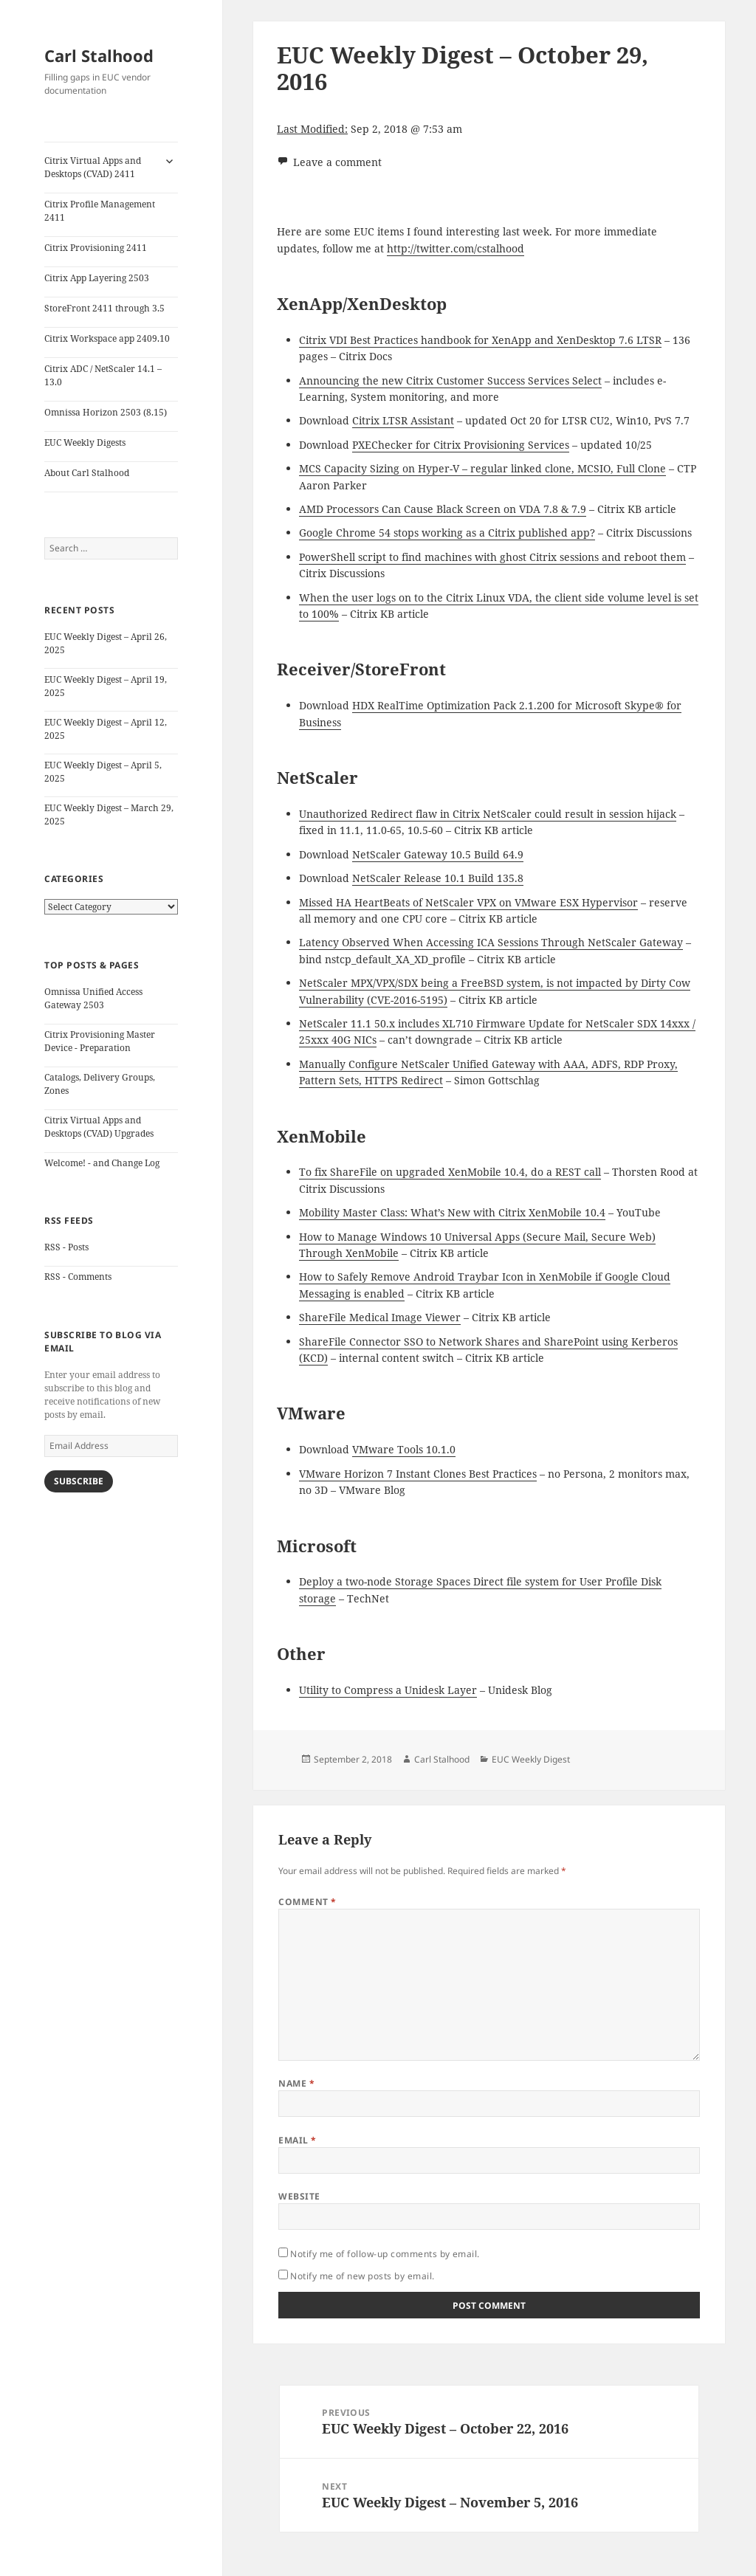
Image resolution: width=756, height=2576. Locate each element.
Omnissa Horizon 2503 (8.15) (105, 412)
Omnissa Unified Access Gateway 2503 (93, 998)
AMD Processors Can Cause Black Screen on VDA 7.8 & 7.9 (442, 509)
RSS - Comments (77, 1276)
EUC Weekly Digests (85, 442)
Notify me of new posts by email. (362, 2276)
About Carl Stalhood (86, 472)
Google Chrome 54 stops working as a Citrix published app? (447, 533)
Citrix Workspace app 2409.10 (107, 338)
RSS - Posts (66, 1247)
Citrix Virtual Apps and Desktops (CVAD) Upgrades (99, 1127)
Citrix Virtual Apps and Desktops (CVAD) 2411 (92, 167)
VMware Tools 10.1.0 (404, 1449)
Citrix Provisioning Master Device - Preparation (99, 1041)
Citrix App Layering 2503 (96, 278)
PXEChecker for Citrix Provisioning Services (460, 445)
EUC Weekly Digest (531, 1759)
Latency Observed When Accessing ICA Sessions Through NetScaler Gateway (491, 942)
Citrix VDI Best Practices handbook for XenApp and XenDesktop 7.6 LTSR (480, 340)
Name (296, 2083)
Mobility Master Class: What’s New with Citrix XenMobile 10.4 (452, 1212)
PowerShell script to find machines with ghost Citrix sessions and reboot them (492, 557)
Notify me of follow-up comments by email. (385, 2254)
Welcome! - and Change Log (101, 1163)
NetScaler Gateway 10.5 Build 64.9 (437, 854)
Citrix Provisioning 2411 (95, 247)
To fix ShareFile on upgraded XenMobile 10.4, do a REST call (450, 1172)
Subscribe (78, 1481)
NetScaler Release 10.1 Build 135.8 (437, 878)
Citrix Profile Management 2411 (99, 211)
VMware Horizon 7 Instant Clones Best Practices (418, 1474)
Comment (307, 1901)
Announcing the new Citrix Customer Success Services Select (450, 380)
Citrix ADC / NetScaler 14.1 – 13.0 (103, 375)
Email (297, 2140)
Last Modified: (312, 129)
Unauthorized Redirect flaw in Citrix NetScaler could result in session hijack (487, 814)
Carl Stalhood (99, 55)
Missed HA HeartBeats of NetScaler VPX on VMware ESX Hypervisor (468, 902)
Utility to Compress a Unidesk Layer (388, 1690)
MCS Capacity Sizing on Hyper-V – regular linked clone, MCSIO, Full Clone (482, 468)
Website (299, 2196)
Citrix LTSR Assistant (403, 420)
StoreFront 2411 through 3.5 (104, 308)
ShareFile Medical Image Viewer (380, 1317)
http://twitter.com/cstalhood (455, 248)
